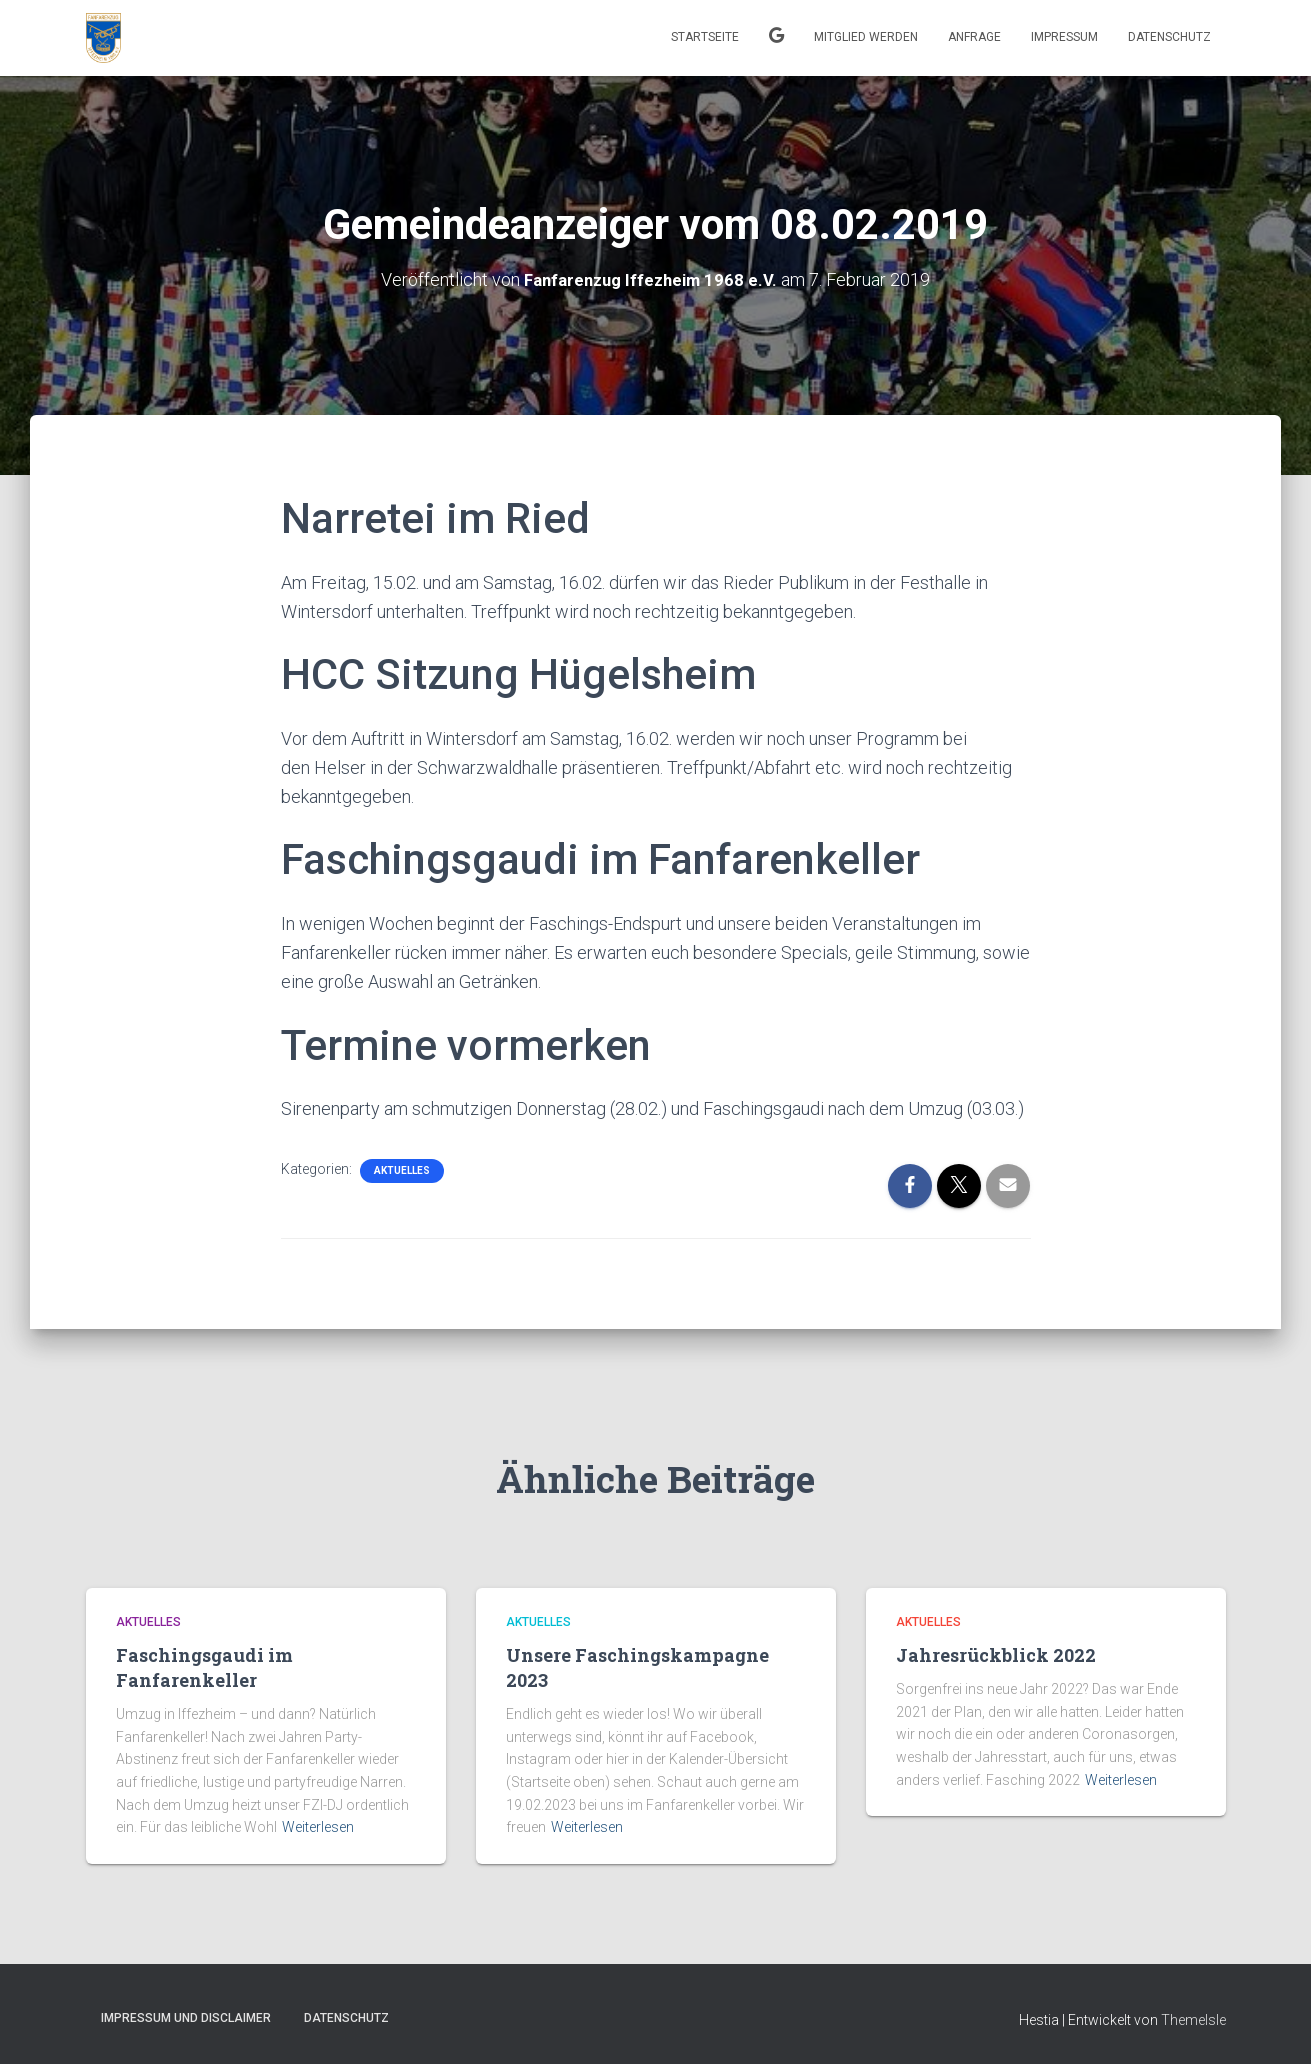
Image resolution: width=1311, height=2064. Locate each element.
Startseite (705, 37)
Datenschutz (1169, 37)
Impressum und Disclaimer (186, 2017)
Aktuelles (402, 1169)
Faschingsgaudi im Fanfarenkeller (204, 1666)
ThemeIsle (1193, 2019)
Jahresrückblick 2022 (996, 1654)
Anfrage (974, 37)
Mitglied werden (866, 37)
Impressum (1064, 37)
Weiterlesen (318, 1827)
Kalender (776, 38)
